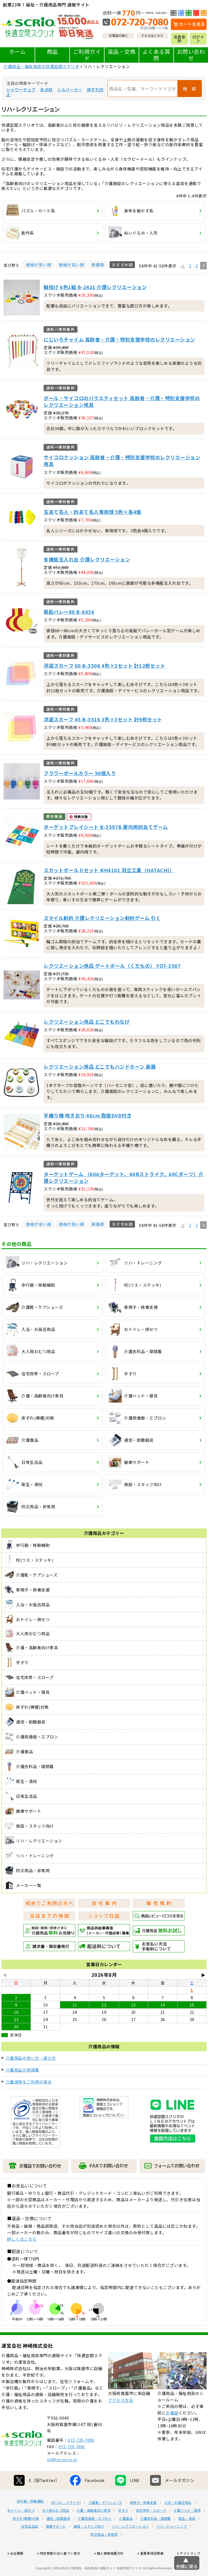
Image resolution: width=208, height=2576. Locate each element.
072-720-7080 (81, 2460)
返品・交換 (122, 51)
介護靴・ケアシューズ (105, 2522)
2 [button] (197, 265)
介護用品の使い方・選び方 (31, 2058)
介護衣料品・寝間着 (155, 2538)
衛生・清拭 (187, 2538)
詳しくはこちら (22, 2239)
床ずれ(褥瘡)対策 (26, 2538)
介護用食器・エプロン (95, 2538)
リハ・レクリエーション (130, 2546)
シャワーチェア (21, 89)
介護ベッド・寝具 (187, 2530)
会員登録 (180, 38)
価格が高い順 (71, 264)
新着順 (98, 264)
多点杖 (46, 89)
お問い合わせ (191, 55)
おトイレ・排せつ (20, 2530)
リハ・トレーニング (172, 2546)
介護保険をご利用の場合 (29, 2081)
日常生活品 (29, 2546)
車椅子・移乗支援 (143, 2522)
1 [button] (190, 265)
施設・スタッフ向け (89, 2546)
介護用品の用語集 (22, 2070)
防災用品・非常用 (104, 2554)
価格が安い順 (38, 264)
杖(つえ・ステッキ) (66, 2522)
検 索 (189, 88)
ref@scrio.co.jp (62, 2479)
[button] (183, 266)
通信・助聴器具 (58, 2538)
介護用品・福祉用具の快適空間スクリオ (41, 66)
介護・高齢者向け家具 (93, 2530)
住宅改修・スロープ (151, 2530)
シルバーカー (69, 89)
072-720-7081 (71, 2466)
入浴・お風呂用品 (177, 2522)
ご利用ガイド (87, 55)
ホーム (17, 51)
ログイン (198, 38)
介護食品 (126, 2538)
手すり (123, 2530)
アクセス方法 (120, 2420)
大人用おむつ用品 (55, 2530)
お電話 (172, 2433)
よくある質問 (156, 55)
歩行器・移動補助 (30, 2521)
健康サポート (56, 2546)
